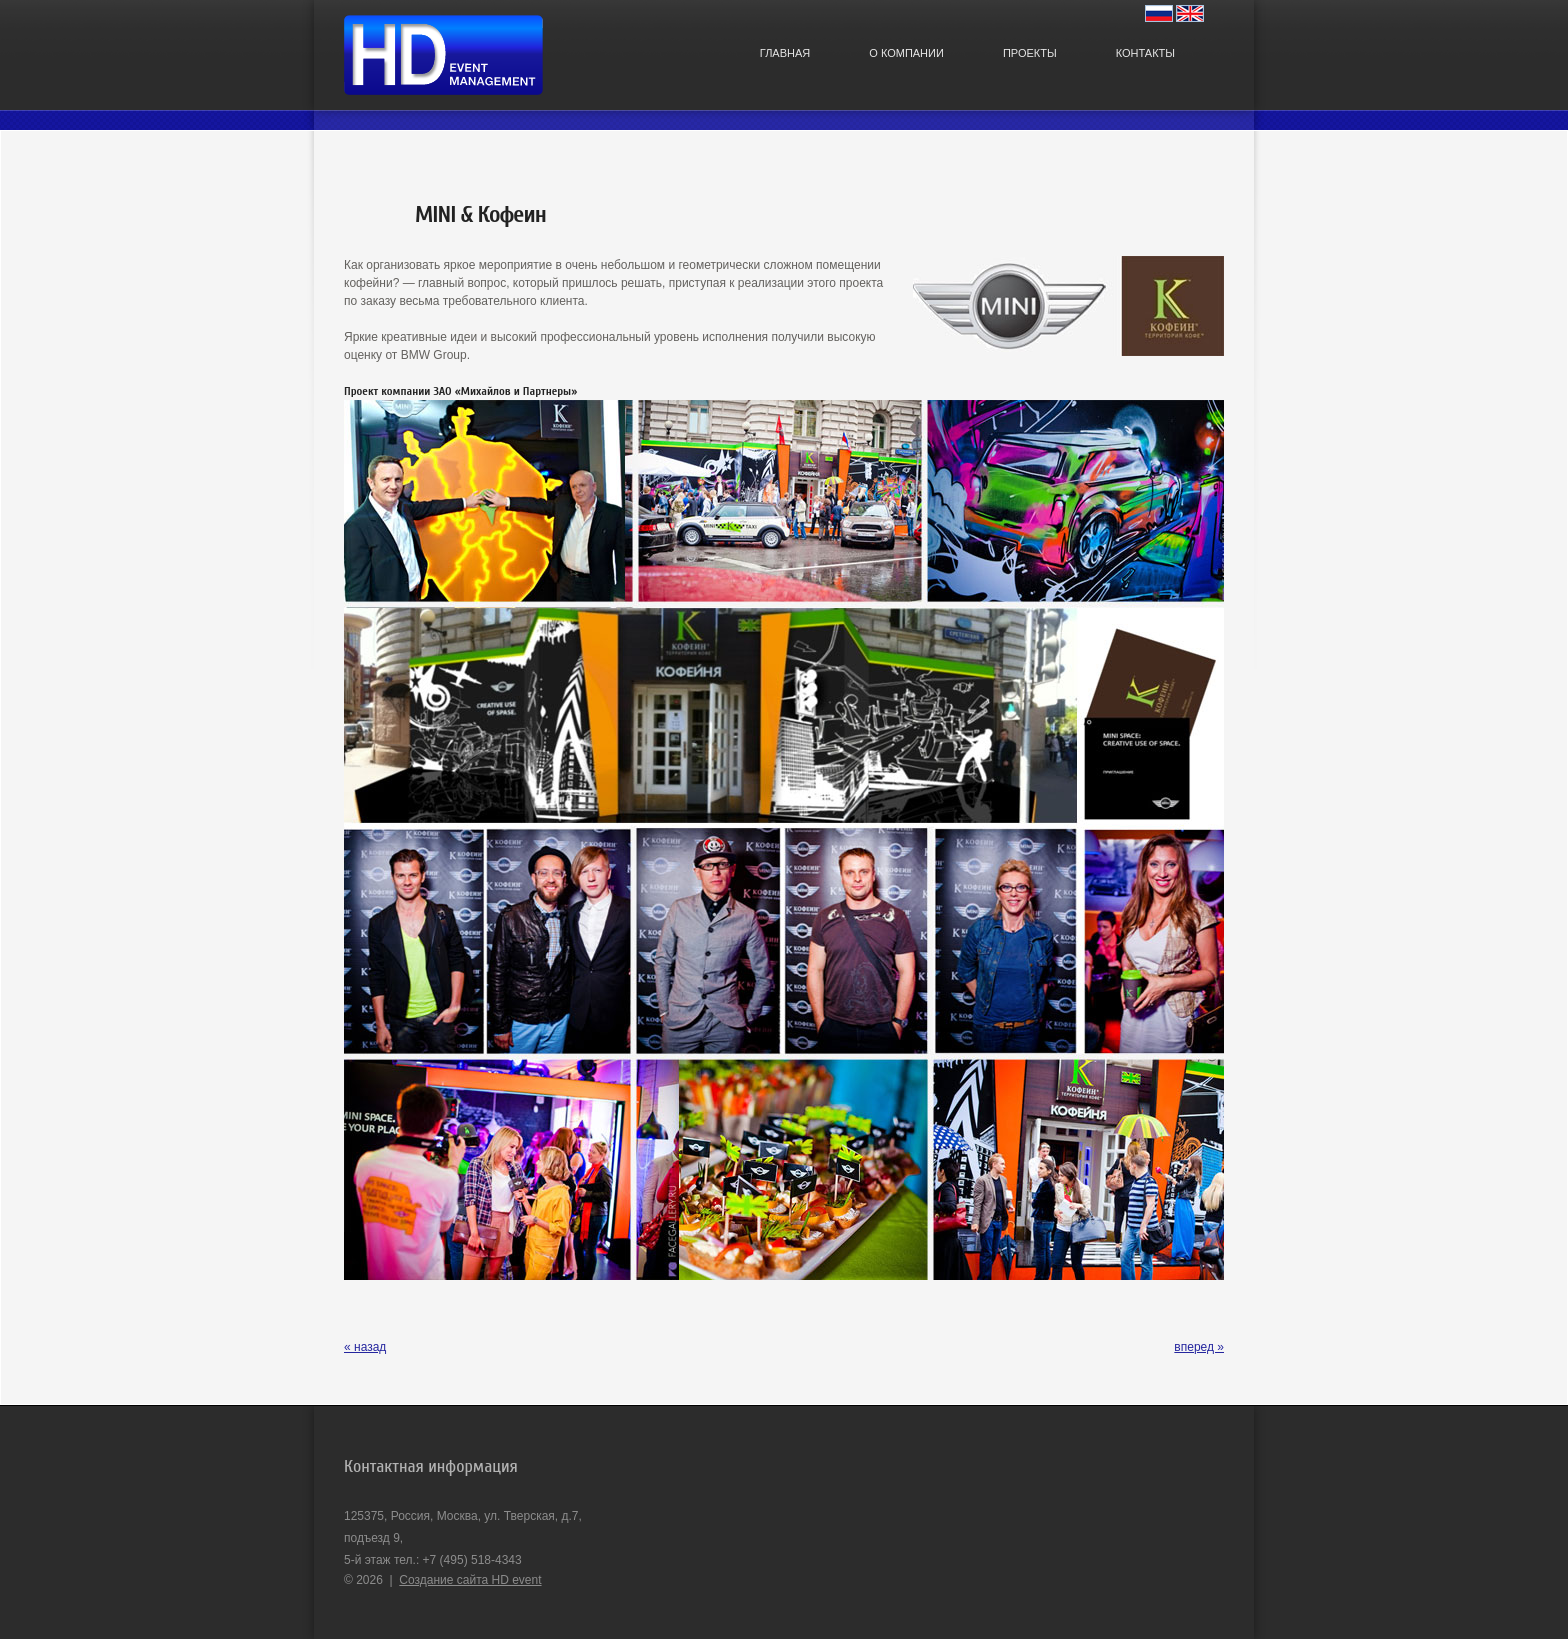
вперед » (1199, 1347)
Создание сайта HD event (470, 1580)
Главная (785, 53)
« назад (365, 1347)
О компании (906, 53)
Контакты (1145, 53)
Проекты (1030, 53)
